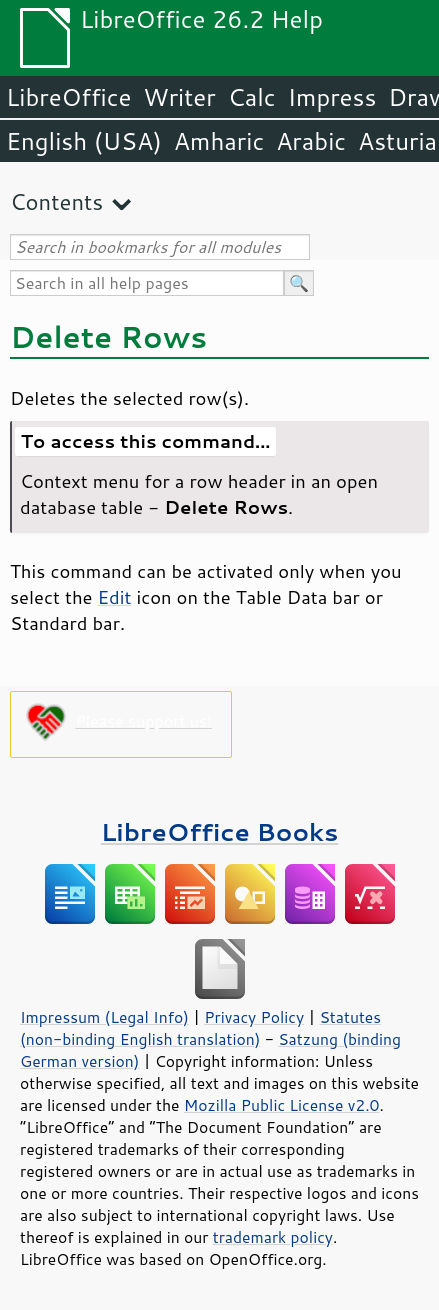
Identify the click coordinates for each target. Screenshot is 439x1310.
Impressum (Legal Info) (104, 1017)
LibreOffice (68, 97)
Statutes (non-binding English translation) (200, 1028)
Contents (56, 201)
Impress (332, 97)
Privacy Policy (254, 1017)
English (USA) (84, 141)
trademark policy (273, 1237)
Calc (252, 97)
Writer (179, 97)
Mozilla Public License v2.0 (282, 1105)
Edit (115, 597)
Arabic (311, 141)
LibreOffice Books (220, 831)
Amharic (219, 141)
